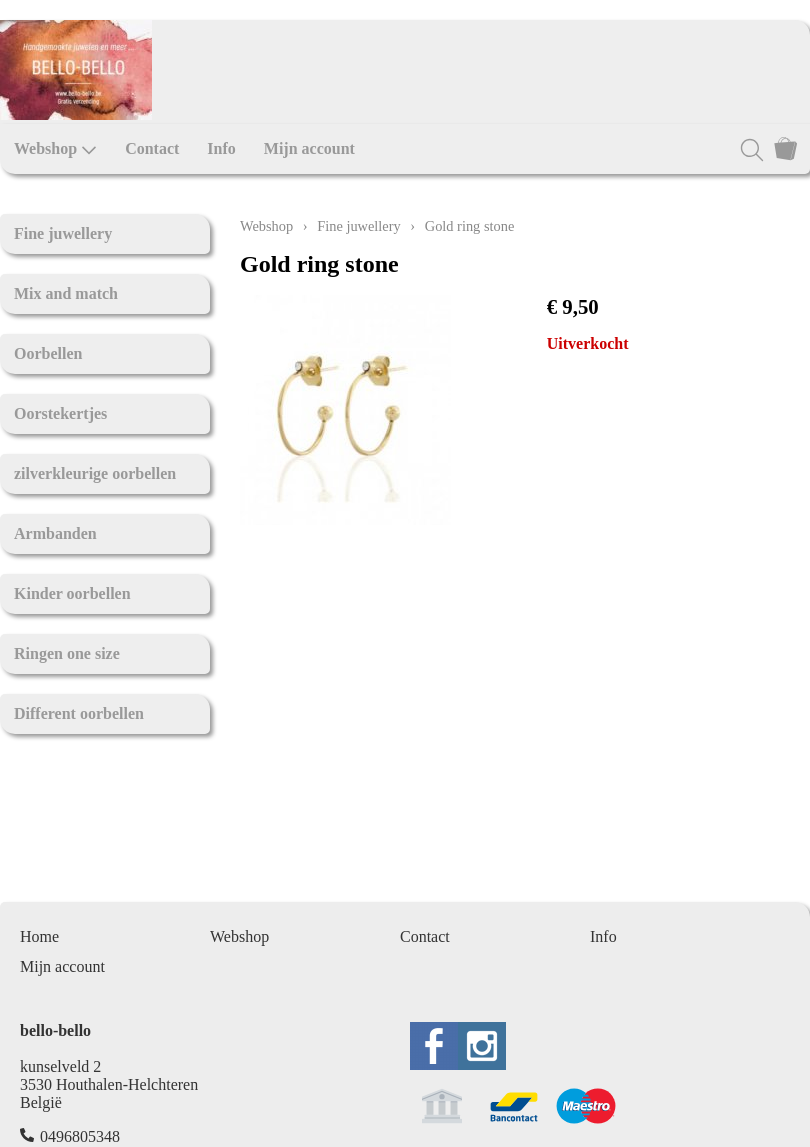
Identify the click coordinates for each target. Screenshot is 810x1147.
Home (39, 936)
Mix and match (66, 293)
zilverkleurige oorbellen (95, 473)
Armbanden (55, 533)
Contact (152, 148)
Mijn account (309, 148)
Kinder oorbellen (72, 593)
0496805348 (80, 1136)
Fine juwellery (63, 233)
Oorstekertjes (60, 413)
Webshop (55, 149)
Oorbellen (48, 353)
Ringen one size (67, 653)
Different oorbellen (79, 713)
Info (221, 148)
